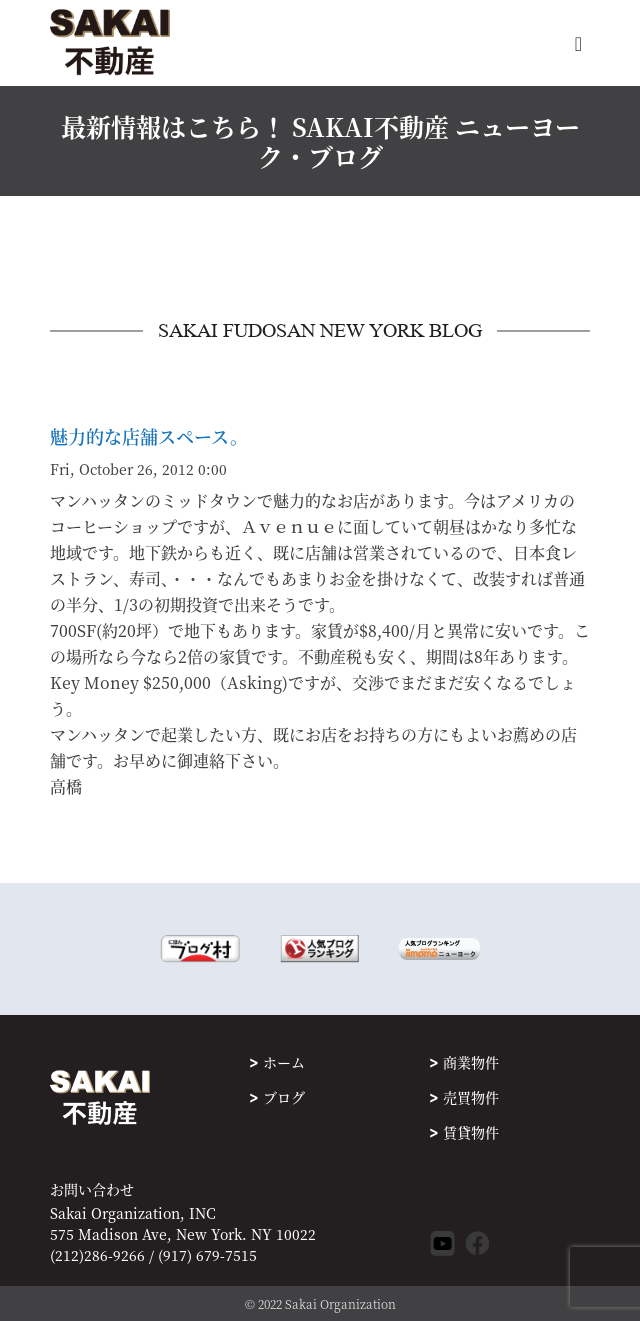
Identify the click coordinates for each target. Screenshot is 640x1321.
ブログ (284, 1097)
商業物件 (471, 1062)
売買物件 (471, 1097)
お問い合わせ (92, 1189)
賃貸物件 (471, 1132)
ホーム (284, 1062)
